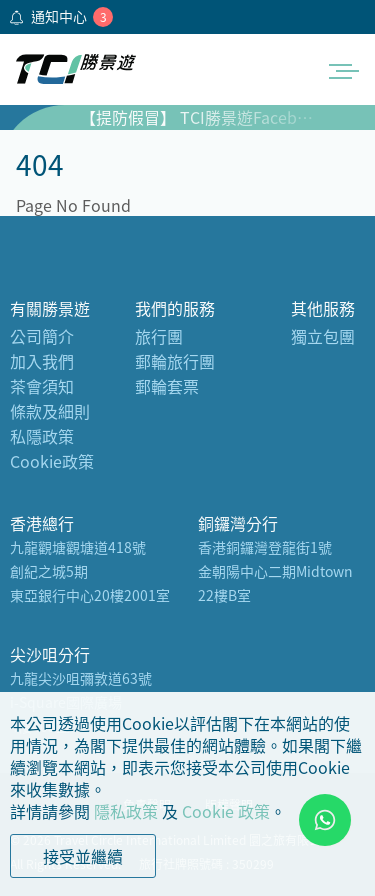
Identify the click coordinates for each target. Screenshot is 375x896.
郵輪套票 (167, 386)
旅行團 (159, 336)
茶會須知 (42, 386)
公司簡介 (42, 336)
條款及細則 (50, 411)
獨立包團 (323, 336)
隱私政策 (126, 811)
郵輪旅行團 (175, 361)
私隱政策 (42, 436)
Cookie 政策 (226, 811)
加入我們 (42, 361)
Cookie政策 (52, 461)
